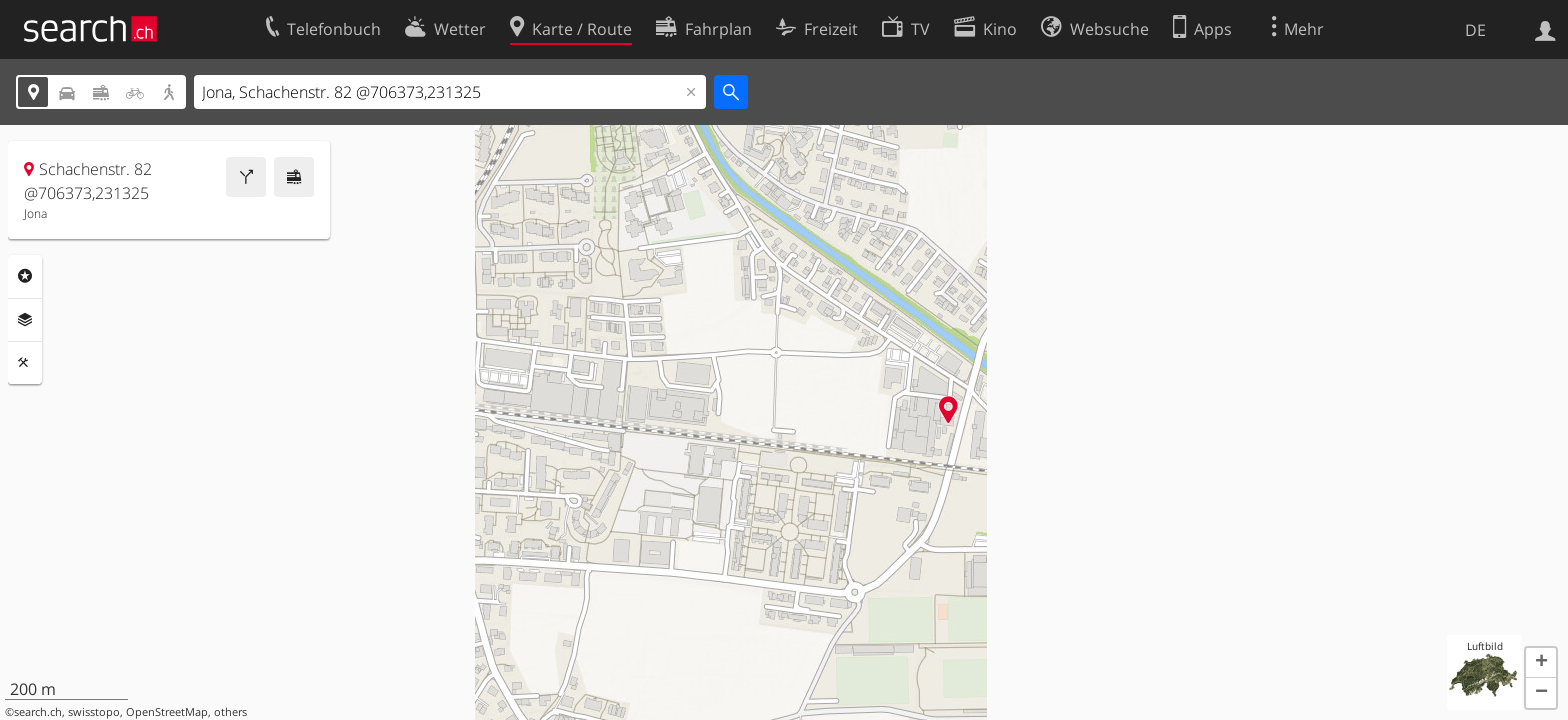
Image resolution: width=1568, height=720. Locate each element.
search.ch (38, 712)
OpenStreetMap (167, 712)
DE (1475, 30)
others (230, 712)
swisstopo (94, 712)
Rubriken (25, 276)
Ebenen (25, 320)
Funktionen (25, 363)
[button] (1541, 663)
